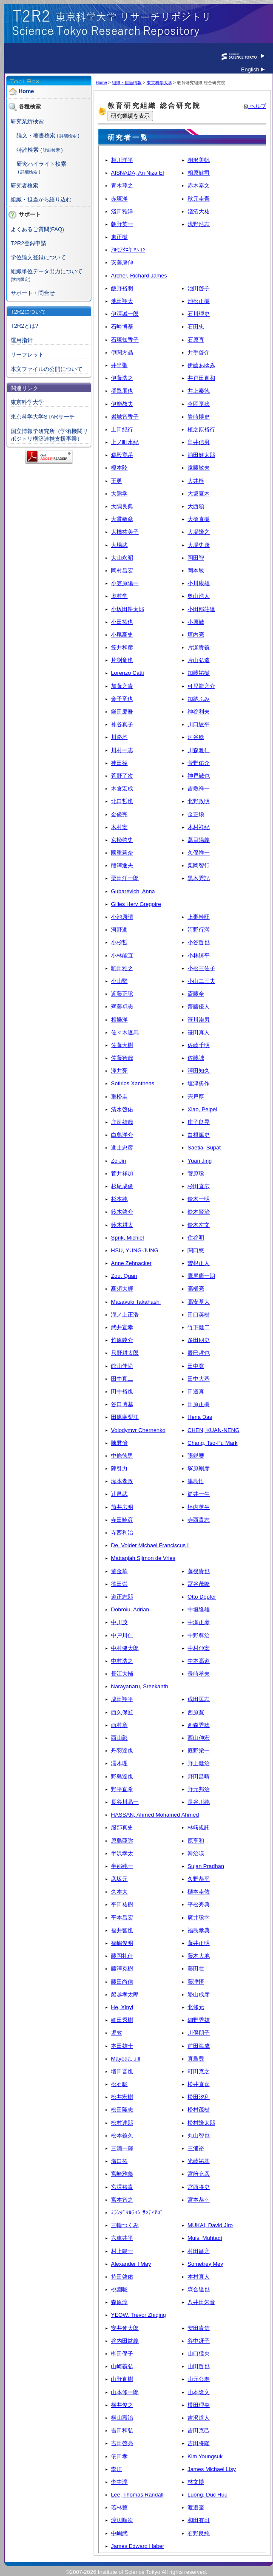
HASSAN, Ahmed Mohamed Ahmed (155, 1815)
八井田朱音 (201, 2302)
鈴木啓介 (122, 1212)
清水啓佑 (122, 1109)
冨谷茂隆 (199, 1584)
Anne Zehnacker (131, 1263)
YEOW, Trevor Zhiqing (138, 2315)
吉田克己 (199, 2430)
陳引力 (119, 1468)
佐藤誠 (196, 1058)
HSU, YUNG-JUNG (135, 1250)
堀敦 (116, 2033)
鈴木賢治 (199, 1212)
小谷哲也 (199, 942)
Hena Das (200, 1417)
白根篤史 (199, 1135)
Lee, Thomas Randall (137, 2494)
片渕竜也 (122, 660)
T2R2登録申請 (28, 243)
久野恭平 (199, 1879)
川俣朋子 (199, 2033)
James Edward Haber (137, 2546)
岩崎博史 (199, 416)
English (252, 69)
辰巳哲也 (199, 1353)
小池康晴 (122, 917)
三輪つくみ (125, 2225)
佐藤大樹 (122, 1045)
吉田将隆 (199, 2443)
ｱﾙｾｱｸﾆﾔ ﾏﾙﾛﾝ (128, 249)
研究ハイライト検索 (41, 164)
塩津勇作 (199, 1083)
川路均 (119, 737)
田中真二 (122, 1379)
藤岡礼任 (122, 1956)
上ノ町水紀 (125, 442)
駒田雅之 (122, 968)
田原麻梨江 (125, 1417)
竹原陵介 (122, 1340)
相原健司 (199, 173)
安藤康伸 (122, 262)
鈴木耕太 (122, 1225)
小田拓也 (122, 622)
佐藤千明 (199, 1045)
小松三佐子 (201, 968)
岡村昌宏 (122, 570)
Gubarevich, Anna (133, 891)
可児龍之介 (201, 686)
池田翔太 (122, 301)
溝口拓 (119, 2161)
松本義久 (122, 2135)
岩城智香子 (125, 416)
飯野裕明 (122, 288)
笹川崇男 (199, 1019)
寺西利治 (122, 1532)
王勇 (116, 481)
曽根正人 (199, 1263)
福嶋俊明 (122, 1943)
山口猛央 (199, 2353)
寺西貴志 (199, 1520)
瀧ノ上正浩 (125, 1314)
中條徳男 (122, 1455)
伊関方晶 (122, 352)
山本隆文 (199, 2392)
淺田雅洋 (122, 211)
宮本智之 (122, 2200)
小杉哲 (119, 942)
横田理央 (199, 2405)
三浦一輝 (122, 2148)
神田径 (119, 763)
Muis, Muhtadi (205, 2238)
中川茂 (119, 1622)
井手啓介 (199, 352)
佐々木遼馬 (125, 1032)
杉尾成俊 (122, 1186)
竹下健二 (199, 1327)
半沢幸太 (122, 1853)
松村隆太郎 (201, 2123)
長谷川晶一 (125, 1802)
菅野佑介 (199, 763)
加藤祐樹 (199, 673)
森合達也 (199, 2289)
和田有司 (199, 2520)
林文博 (196, 2482)
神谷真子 (122, 724)
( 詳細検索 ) (68, 135)
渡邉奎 (196, 2507)
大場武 (119, 545)
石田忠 (196, 326)
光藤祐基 (199, 2161)
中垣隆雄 (199, 1609)
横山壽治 (122, 2418)
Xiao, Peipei (202, 1109)
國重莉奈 (122, 852)
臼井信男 (199, 442)
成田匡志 (199, 1699)
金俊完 (119, 814)
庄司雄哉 (122, 1122)
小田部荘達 (201, 609)
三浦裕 (196, 2148)
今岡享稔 (199, 404)
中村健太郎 (125, 1648)
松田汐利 (199, 2097)
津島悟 (196, 1481)
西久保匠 (122, 1712)
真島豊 (196, 2058)
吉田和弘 (122, 2430)
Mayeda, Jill (125, 2058)
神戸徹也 (199, 776)
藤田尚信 (122, 1982)
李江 (116, 2469)
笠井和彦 (122, 647)
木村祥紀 (199, 827)
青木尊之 (122, 185)
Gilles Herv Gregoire (136, 904)
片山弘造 (199, 660)
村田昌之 (199, 2251)
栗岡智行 (199, 865)
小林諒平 (199, 955)
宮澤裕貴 (122, 2187)
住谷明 (196, 1237)
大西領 (196, 506)
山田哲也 (199, 2366)
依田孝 (119, 2456)
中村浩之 (122, 1661)
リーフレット (27, 354)
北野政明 (199, 801)
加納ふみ (199, 699)
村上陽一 (122, 2251)
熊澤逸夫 (122, 865)
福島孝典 (199, 1930)
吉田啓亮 (122, 2443)
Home (26, 91)
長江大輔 (122, 1673)
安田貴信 (199, 2328)
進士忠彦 (122, 1147)
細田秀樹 (122, 2020)
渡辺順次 (122, 2520)
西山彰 (119, 1738)
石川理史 (199, 314)
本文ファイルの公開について (46, 369)
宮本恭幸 (199, 2200)
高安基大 (199, 1302)
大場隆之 (199, 532)
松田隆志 (122, 2109)
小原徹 (196, 622)
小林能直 (122, 955)
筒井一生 (199, 1494)
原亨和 (196, 1840)
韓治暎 (196, 1853)
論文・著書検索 (36, 135)
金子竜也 (122, 699)
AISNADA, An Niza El (137, 173)
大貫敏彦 (122, 519)
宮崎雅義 (122, 2174)
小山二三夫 (201, 981)
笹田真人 (199, 1032)
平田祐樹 (122, 1904)
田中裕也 (122, 1391)
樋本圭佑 (199, 1891)
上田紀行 (122, 429)
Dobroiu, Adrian (130, 1609)
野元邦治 (199, 1789)
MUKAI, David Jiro (210, 2225)
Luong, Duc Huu (208, 2494)
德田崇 (119, 1584)
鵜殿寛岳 (122, 455)
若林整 (119, 2507)
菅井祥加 (122, 1173)
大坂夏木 (199, 493)
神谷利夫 (199, 711)
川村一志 (122, 750)
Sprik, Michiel (127, 1237)
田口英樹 (199, 1314)
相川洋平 (122, 160)
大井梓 (196, 481)
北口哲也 (122, 801)
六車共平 (122, 2238)
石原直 (196, 340)
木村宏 (119, 827)
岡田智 (196, 558)
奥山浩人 (199, 596)
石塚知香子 (125, 340)
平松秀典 (199, 1904)
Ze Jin (118, 1161)
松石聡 (119, 2084)
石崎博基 (122, 326)
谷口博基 (122, 1404)
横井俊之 (122, 2405)
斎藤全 (196, 994)
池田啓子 (199, 288)
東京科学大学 (27, 402)
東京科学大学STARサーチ (43, 416)
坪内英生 (199, 1507)
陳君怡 (119, 1443)
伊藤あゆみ (201, 365)
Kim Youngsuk (205, 2456)
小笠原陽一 (125, 583)
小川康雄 (199, 583)
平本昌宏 (122, 1917)
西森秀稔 (199, 1725)
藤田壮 (196, 1968)
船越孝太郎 (125, 1994)
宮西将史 (199, 2187)
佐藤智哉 (122, 1058)
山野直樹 (122, 2379)
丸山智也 (199, 2135)
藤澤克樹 (122, 1968)
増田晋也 (122, 2071)
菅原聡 (196, 1173)
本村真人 (199, 2276)
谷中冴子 (199, 2341)
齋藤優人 (199, 1006)
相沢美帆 (199, 160)
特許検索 (28, 150)
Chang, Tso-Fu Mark (213, 1443)
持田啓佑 (122, 2276)
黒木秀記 (199, 878)
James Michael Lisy (212, 2469)
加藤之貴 (122, 686)
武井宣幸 (122, 1327)
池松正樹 (199, 301)
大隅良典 (122, 506)
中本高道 (199, 1661)
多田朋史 (199, 1340)
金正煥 (196, 814)
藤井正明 (199, 1943)
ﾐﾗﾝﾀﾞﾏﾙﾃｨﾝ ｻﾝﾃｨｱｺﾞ (137, 2212)
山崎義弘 (122, 2366)
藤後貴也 (199, 1571)
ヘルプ (255, 106)
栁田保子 (122, 2353)
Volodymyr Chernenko (138, 1430)
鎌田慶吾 (122, 711)
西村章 (119, 1725)
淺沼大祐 (199, 211)
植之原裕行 (201, 429)
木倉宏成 (122, 788)
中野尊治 (199, 1635)
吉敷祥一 (199, 788)
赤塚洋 (119, 198)
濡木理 (119, 1763)
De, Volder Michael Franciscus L (150, 1545)
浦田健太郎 (201, 455)
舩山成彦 (199, 1994)
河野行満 (199, 929)
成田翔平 (122, 1699)
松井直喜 (199, 2084)
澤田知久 (199, 1070)
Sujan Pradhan (206, 1866)
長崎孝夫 (199, 1673)
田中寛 (196, 1366)
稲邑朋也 (122, 391)
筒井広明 (122, 1507)
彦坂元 (119, 1879)
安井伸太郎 (125, 2328)
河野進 (119, 929)
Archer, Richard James (139, 275)
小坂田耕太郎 (127, 609)
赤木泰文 (199, 185)
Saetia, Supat (204, 1147)
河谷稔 (196, 737)
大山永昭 (122, 558)
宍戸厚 (196, 1096)
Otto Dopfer (202, 1597)
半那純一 (122, 1866)
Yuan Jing (200, 1161)
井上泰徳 (199, 391)
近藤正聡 (122, 994)
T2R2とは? (24, 326)
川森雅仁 (199, 750)
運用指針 (22, 340)
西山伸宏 (199, 1738)
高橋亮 (196, 1288)
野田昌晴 (199, 1776)
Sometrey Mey (205, 2264)
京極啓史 (122, 840)
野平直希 (122, 1789)
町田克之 (199, 2071)
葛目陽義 (199, 840)
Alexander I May (131, 2264)
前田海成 (199, 2046)
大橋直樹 (199, 519)
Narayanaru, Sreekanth (139, 1686)
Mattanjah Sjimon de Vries (143, 1558)
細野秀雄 (199, 2020)
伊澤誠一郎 (125, 314)
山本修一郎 (125, 2392)
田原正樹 (199, 1404)
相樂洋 (119, 1019)
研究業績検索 (27, 121)
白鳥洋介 (122, 1135)
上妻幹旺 (199, 917)
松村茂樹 (199, 2109)
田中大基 (199, 1379)
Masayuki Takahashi (136, 1302)
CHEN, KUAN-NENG (213, 1430)
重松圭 (119, 1096)
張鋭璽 (196, 1455)
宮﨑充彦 (199, 2174)
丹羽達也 (122, 1750)
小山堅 (119, 981)
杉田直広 (199, 1186)
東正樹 (119, 237)
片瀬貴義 (199, 647)
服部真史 (122, 1827)
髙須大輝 (122, 1288)
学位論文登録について (38, 257)
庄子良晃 (199, 1122)
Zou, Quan (124, 1276)
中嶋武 (119, 2533)
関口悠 (196, 1250)
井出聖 (119, 365)
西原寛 (196, 1712)
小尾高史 (122, 634)
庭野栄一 (199, 1750)
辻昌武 (119, 1494)
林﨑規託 (199, 1827)
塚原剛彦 (199, 1468)
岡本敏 (196, 570)
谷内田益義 (125, 2341)
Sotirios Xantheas (132, 1083)
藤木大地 (199, 1956)
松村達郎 (122, 2123)
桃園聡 (119, 2289)
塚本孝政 (122, 1481)
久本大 (119, 1891)
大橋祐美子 (125, 532)
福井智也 (122, 1930)
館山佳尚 (122, 1366)
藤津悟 (196, 1982)
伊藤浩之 (122, 378)
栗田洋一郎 (125, 878)
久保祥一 (199, 852)
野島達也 (122, 1776)
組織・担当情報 (127, 82)
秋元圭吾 (199, 198)
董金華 (119, 1571)
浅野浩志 (199, 224)
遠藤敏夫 (199, 467)
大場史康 (199, 545)
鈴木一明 (199, 1199)
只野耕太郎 (125, 1353)
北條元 (196, 2007)
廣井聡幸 (199, 1917)
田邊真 (196, 1391)
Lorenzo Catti (127, 673)
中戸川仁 (122, 1635)
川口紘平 (199, 724)
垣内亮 (196, 634)
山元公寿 (199, 2379)
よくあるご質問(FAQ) (37, 229)
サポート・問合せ (33, 293)
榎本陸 (119, 467)
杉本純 (119, 1199)
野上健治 (199, 1763)
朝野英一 (122, 224)
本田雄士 (122, 2046)
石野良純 (199, 2533)
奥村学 (119, 596)
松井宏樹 (122, 2097)
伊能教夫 (122, 404)
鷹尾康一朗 (201, 1276)
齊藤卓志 (122, 1006)
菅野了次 (122, 776)
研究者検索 (24, 185)
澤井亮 (119, 1070)
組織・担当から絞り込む (41, 199)
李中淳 (119, 2482)
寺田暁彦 (122, 1520)
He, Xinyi (122, 2007)
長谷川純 (199, 1802)
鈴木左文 (199, 1225)
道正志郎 (122, 1597)
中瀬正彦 (199, 1622)
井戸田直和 (201, 378)
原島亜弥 (122, 1840)
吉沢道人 (199, 2418)
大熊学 (119, 493)
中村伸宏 (199, 1648)
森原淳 (119, 2302)
